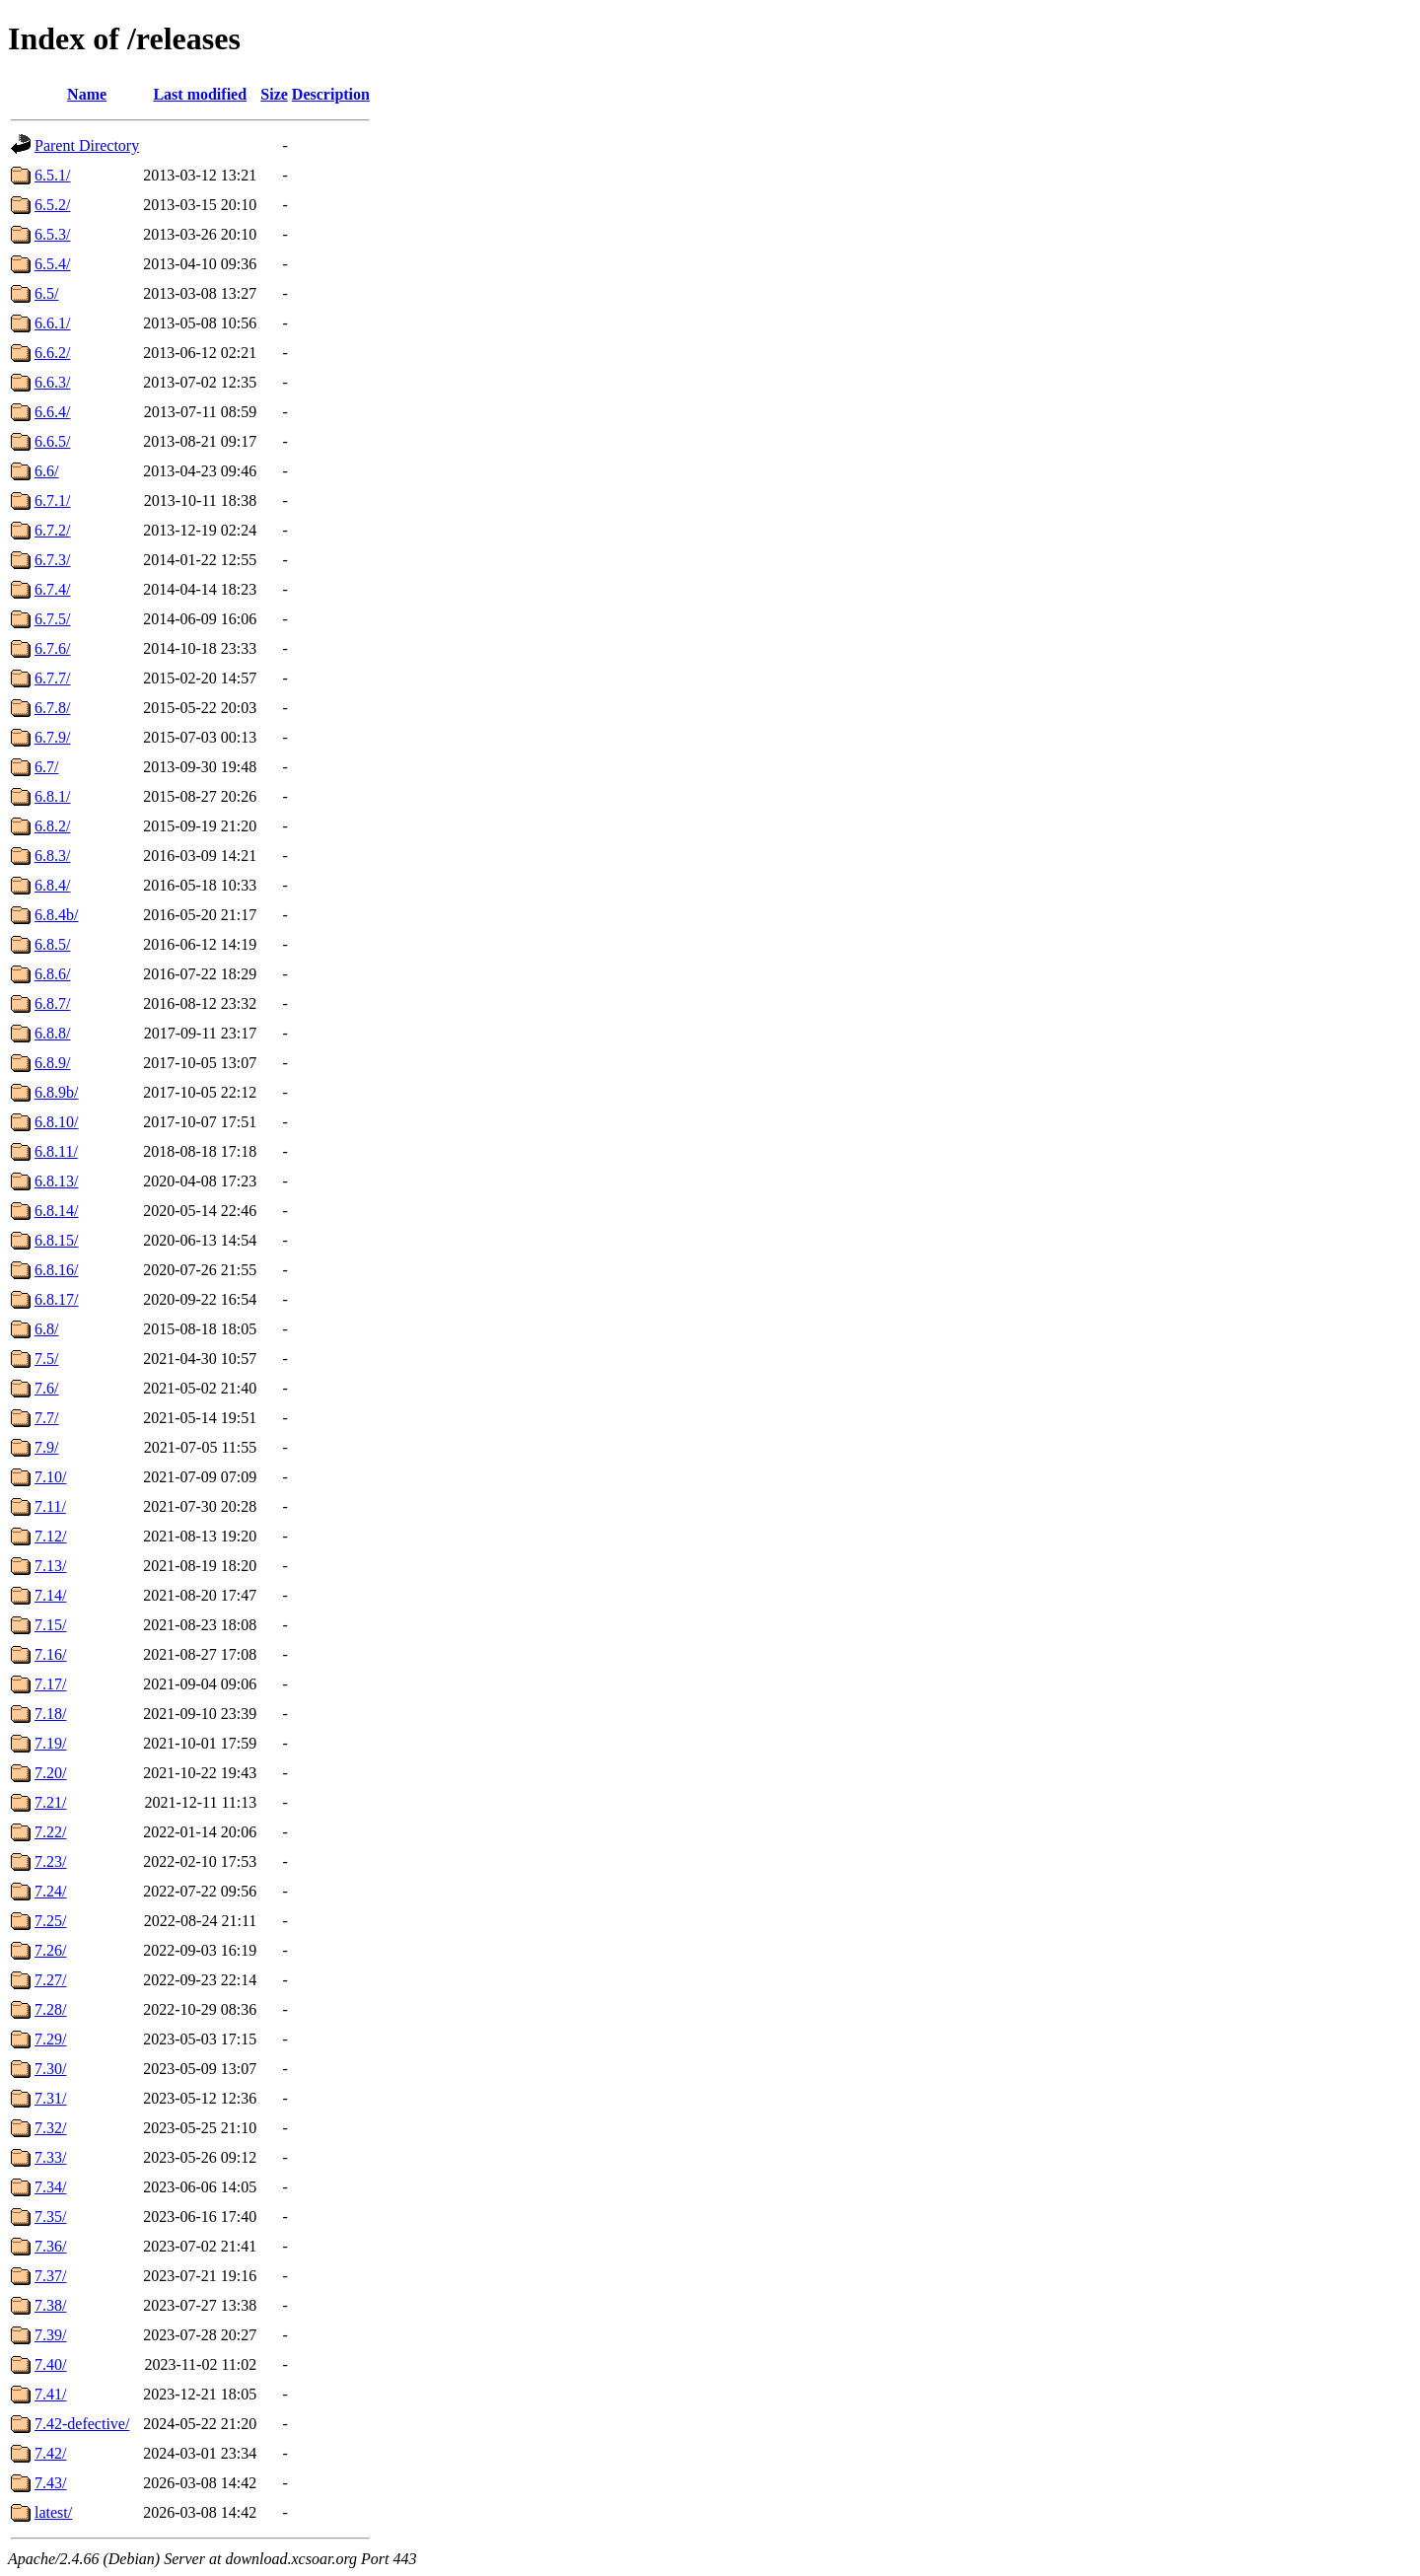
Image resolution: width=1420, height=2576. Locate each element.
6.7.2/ (52, 530)
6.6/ (46, 471)
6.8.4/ (52, 885)
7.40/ (50, 2364)
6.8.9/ (52, 1062)
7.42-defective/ (82, 2423)
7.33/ (50, 2157)
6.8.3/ (52, 855)
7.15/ (50, 1624)
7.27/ (50, 1979)
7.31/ (50, 2098)
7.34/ (50, 2187)
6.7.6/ (52, 648)
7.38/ (50, 2305)
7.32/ (50, 2127)
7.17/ (50, 1684)
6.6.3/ (52, 382)
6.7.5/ (52, 618)
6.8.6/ (52, 974)
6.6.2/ (52, 352)
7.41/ (50, 2394)
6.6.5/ (52, 441)
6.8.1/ (52, 796)
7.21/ (50, 1802)
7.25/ (50, 1920)
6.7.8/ (52, 707)
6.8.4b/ (56, 914)
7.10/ (50, 1476)
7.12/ (50, 1536)
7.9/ (46, 1447)
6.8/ (46, 1329)
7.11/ (50, 1506)
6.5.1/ (52, 175)
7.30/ (50, 2068)
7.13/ (50, 1565)
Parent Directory (87, 145)
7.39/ (50, 2334)
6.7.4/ (52, 589)
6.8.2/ (52, 826)
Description (331, 94)
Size (274, 94)
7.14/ (50, 1595)
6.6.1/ (52, 323)
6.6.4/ (52, 411)
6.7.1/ (52, 500)
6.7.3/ (52, 559)
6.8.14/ (56, 1210)
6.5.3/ (52, 234)
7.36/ (50, 2246)
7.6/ (46, 1388)
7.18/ (50, 1713)
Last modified (200, 94)
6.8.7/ (52, 1003)
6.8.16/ (56, 1269)
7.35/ (50, 2216)
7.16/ (50, 1654)
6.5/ (46, 293)
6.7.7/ (52, 678)
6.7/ (46, 766)
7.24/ (50, 1891)
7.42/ (50, 2453)
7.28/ (50, 2009)
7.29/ (50, 2039)
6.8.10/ (56, 1121)
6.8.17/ (56, 1299)
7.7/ (46, 1417)
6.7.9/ (52, 737)
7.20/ (50, 1772)
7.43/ (50, 2482)
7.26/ (50, 1950)
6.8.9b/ (56, 1092)
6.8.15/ (56, 1240)
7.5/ (46, 1358)
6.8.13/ (56, 1181)
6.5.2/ (52, 204)
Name (86, 94)
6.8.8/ (52, 1033)
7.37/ (50, 2275)
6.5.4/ (52, 263)
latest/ (53, 2512)
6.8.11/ (56, 1151)
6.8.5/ (52, 944)
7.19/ (50, 1743)
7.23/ (50, 1861)
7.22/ (50, 1832)
